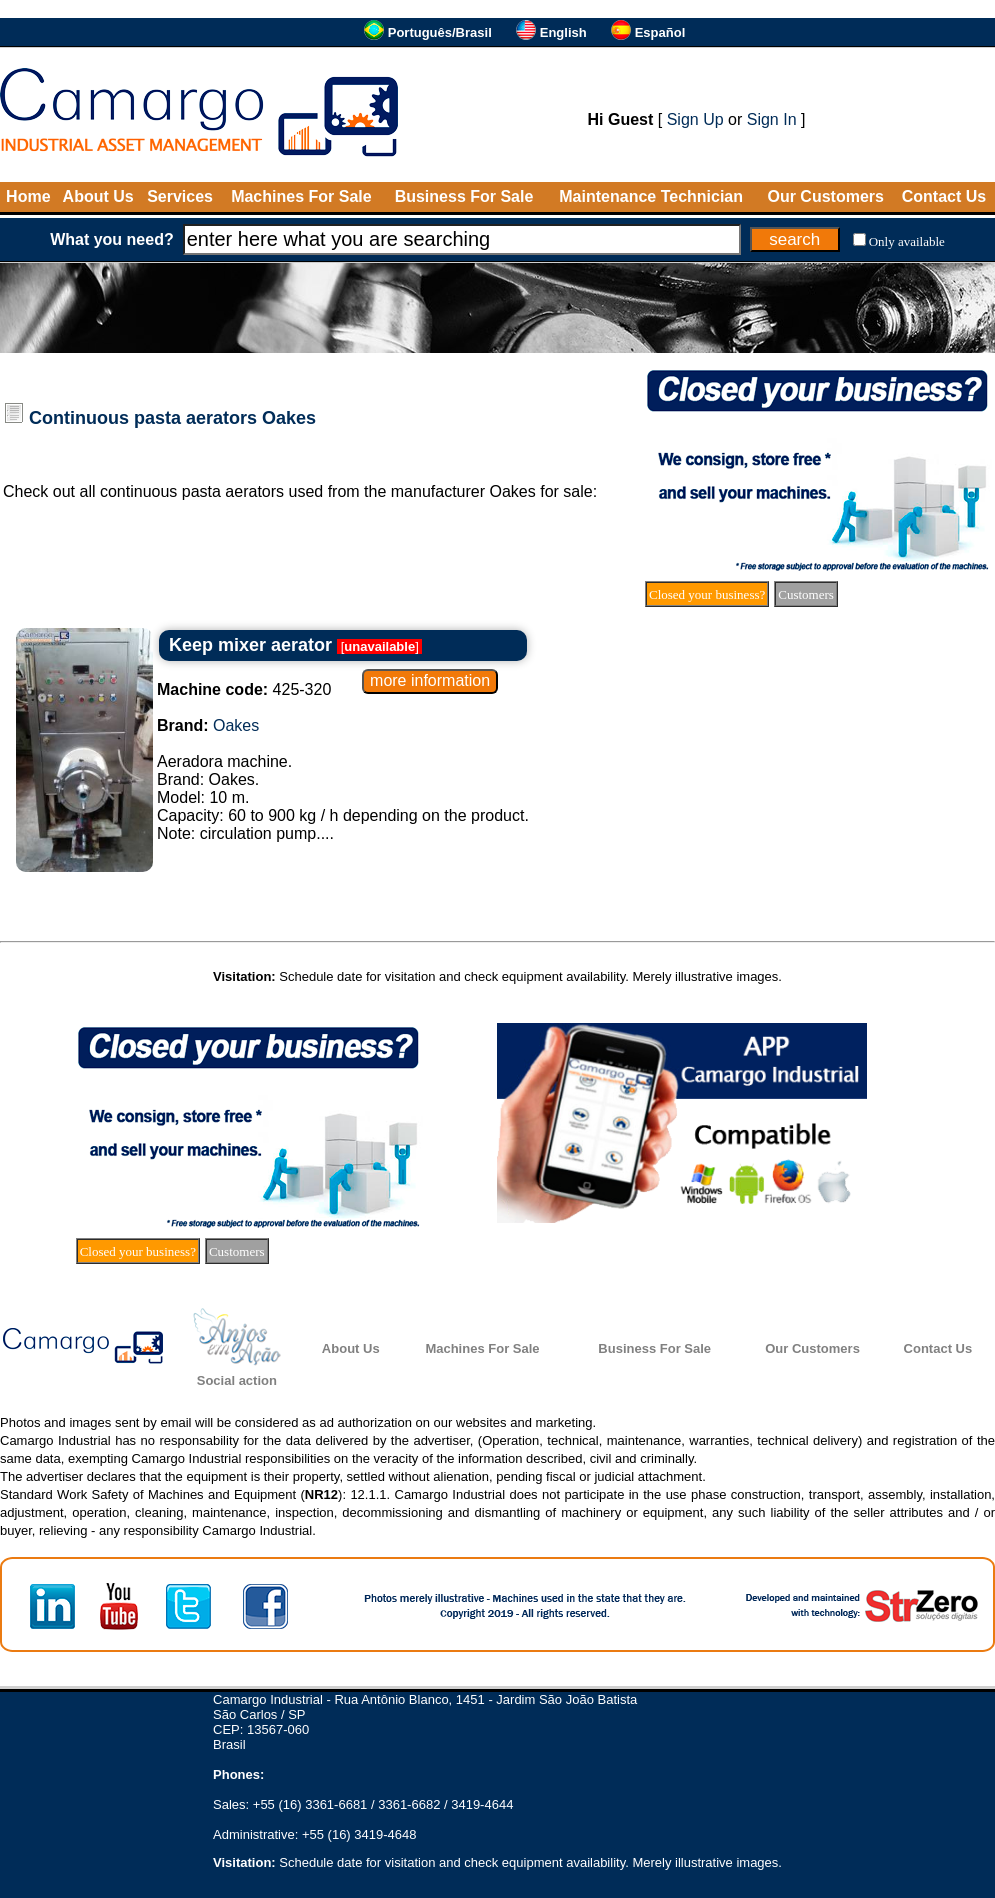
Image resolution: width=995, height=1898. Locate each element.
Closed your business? (707, 594)
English (563, 32)
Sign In (772, 119)
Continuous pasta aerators (143, 418)
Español (660, 32)
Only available (907, 241)
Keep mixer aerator (250, 645)
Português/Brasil (440, 32)
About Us (98, 196)
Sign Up (695, 119)
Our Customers (825, 196)
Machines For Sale (301, 196)
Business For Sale (464, 196)
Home (28, 196)
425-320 (244, 689)
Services (180, 196)
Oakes (289, 418)
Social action (237, 1380)
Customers (806, 594)
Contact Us (944, 196)
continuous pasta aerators (192, 491)
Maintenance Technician (651, 196)
